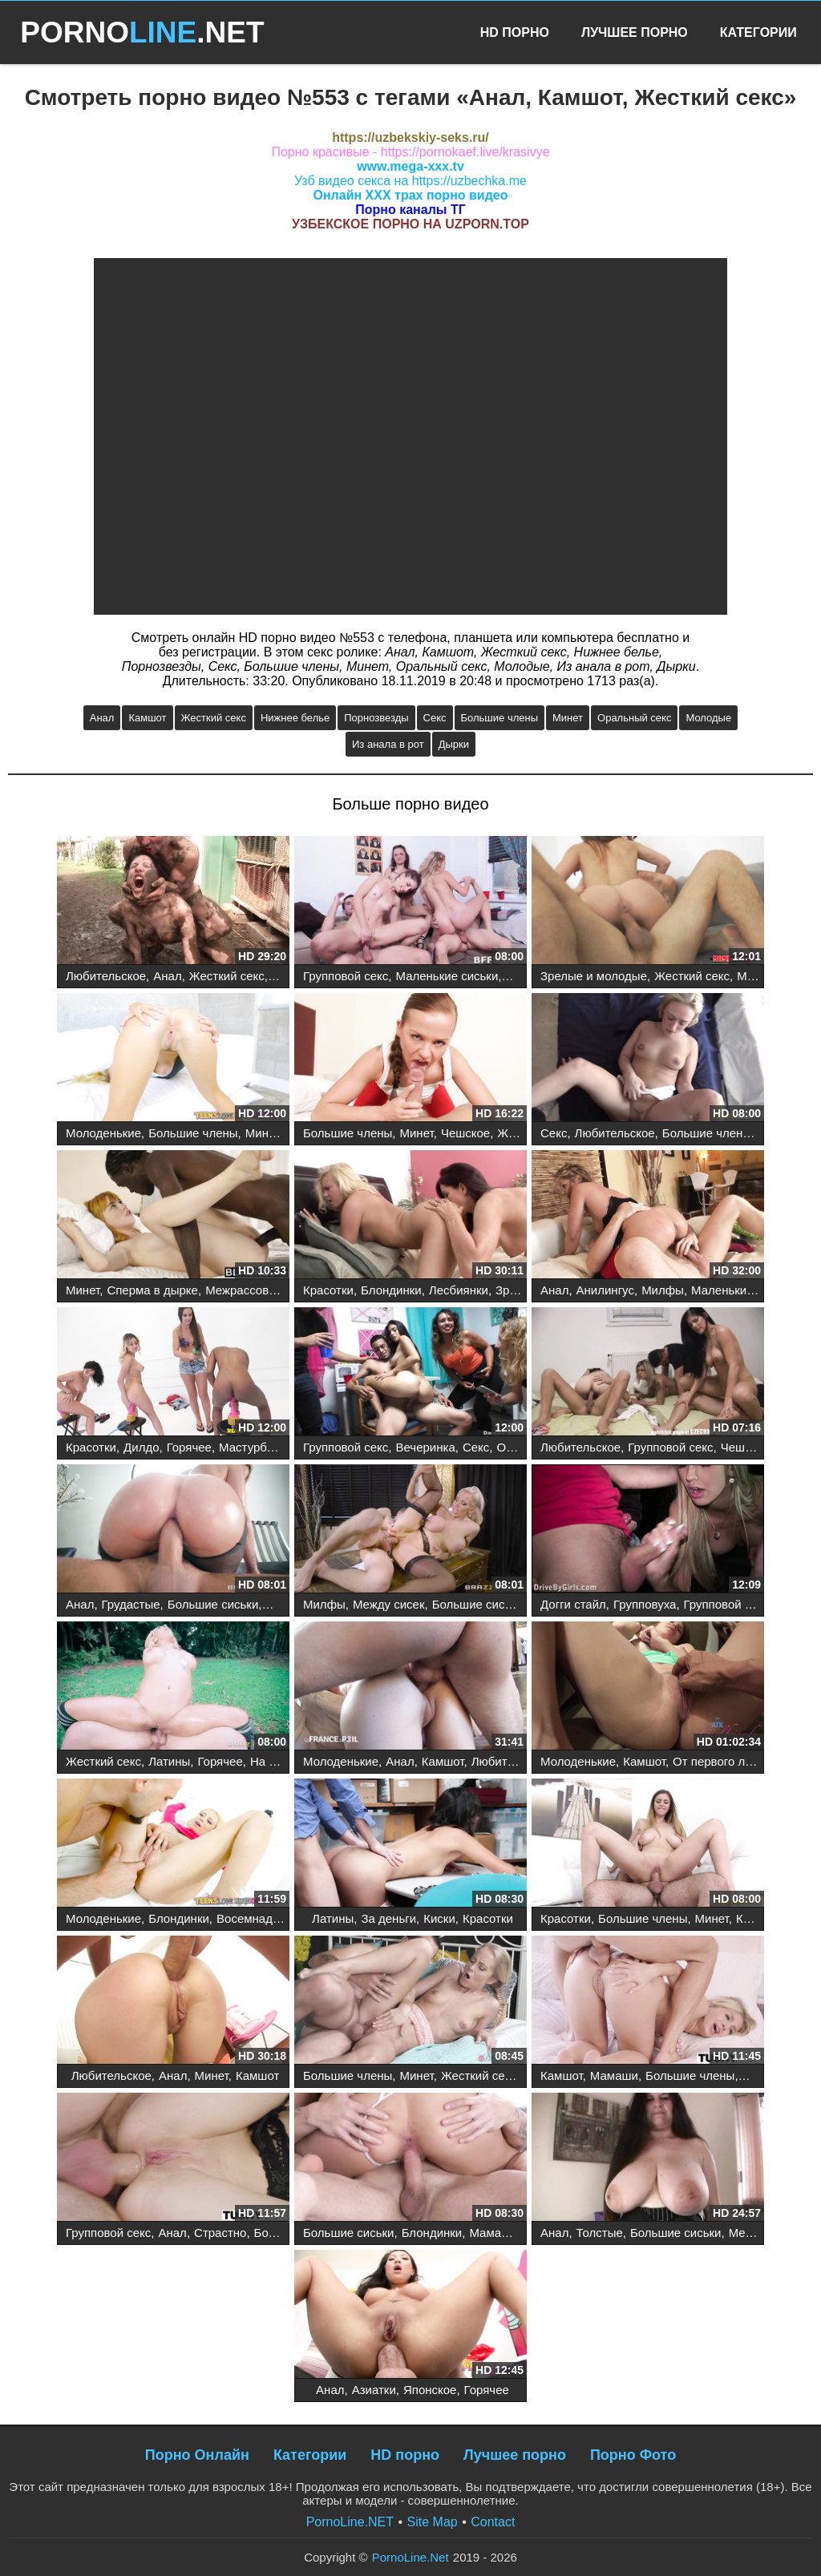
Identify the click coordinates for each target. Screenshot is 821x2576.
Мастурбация (256, 1447)
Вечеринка (425, 1447)
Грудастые (131, 1604)
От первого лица (719, 1761)
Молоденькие (103, 1133)
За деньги (388, 1918)
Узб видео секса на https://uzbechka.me (410, 181)
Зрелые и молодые (593, 976)
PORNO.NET (142, 32)
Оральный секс (634, 718)
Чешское (465, 1133)
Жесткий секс (213, 718)
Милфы (758, 976)
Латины (169, 1761)
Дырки (454, 744)
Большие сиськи (213, 1604)
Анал (102, 718)
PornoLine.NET (350, 2522)
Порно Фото (633, 2455)
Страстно (220, 2232)
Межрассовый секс (258, 1290)
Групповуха (644, 1604)
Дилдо (141, 1447)
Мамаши (614, 2075)
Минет (567, 718)
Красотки (328, 1290)
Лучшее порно (514, 2455)
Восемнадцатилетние (276, 1918)
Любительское (106, 976)
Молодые (708, 718)
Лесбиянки (458, 1290)
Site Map (432, 2522)
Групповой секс (345, 976)
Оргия (513, 1447)
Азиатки (374, 2389)
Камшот (147, 718)
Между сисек (389, 1604)
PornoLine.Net (410, 2557)
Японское (430, 2389)
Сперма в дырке (152, 1290)
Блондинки (391, 1290)
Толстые (599, 2232)
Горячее (189, 1447)
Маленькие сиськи (446, 976)
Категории (758, 32)
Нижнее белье (295, 718)
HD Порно (514, 32)
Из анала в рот (388, 744)
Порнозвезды (376, 718)
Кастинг (757, 1918)
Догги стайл (573, 1604)
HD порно (404, 2455)
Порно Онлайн (197, 2455)
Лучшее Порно (634, 32)
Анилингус (605, 1290)
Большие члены (499, 718)
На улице (275, 1761)
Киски (439, 1918)
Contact (493, 2522)
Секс (435, 718)
